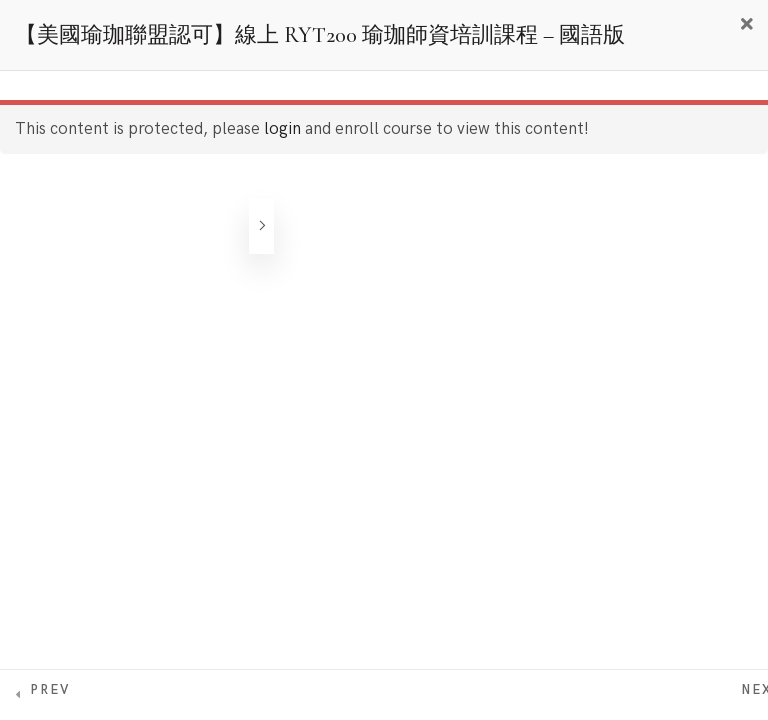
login (282, 129)
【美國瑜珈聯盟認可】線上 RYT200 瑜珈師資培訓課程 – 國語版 (320, 35)
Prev (50, 690)
